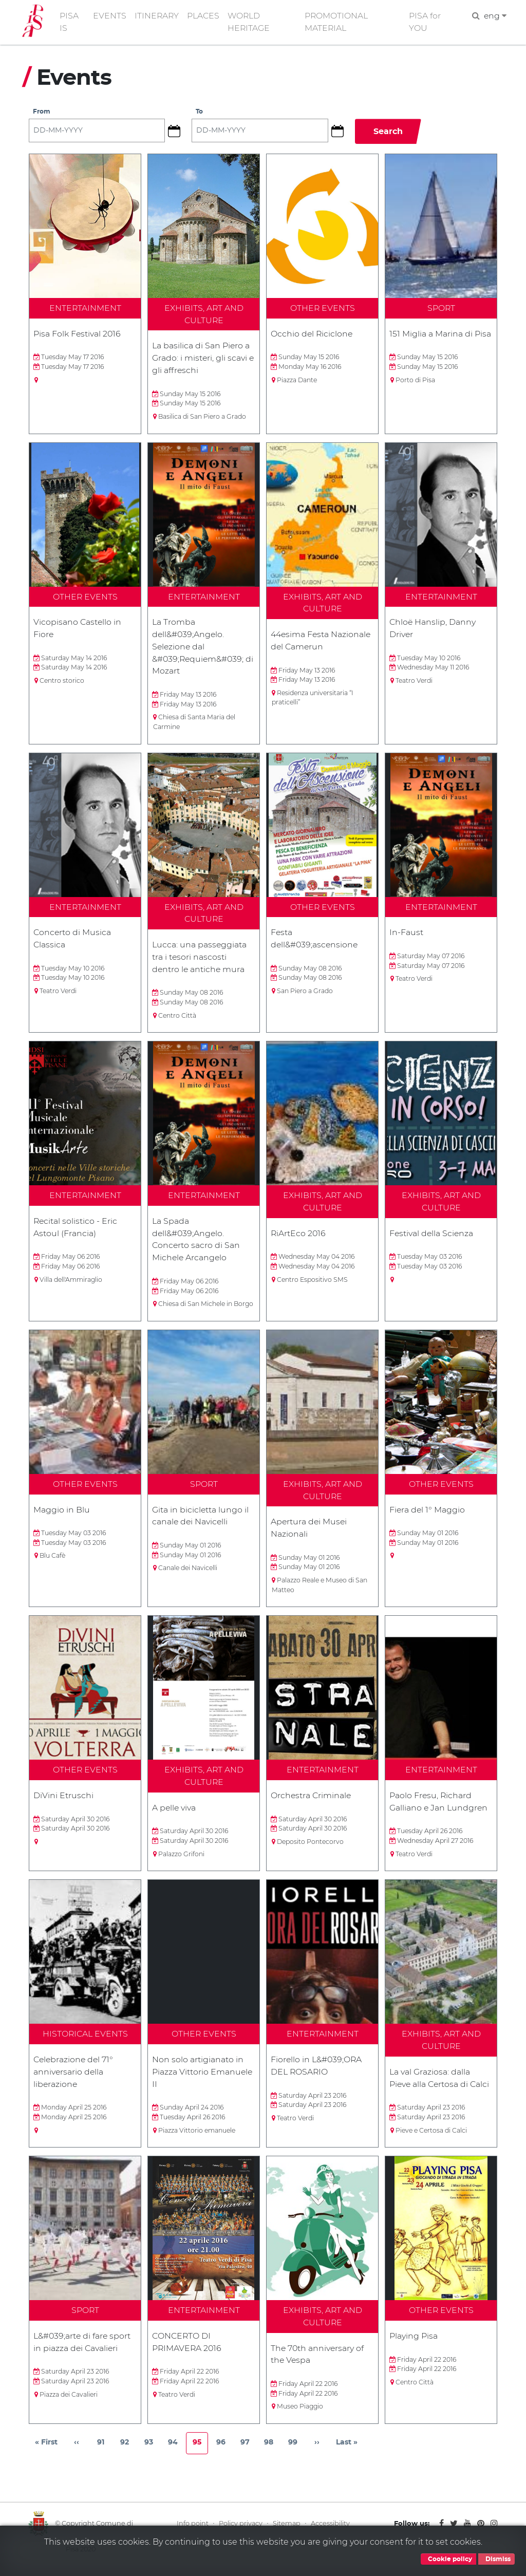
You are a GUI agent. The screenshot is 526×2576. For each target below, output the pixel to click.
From (41, 112)
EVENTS (109, 16)
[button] (178, 131)
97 (248, 2450)
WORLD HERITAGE (250, 22)
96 (224, 2450)
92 (128, 2450)
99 (296, 2450)
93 (152, 2450)
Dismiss (496, 2559)
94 (176, 2450)
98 (271, 2450)
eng (494, 16)
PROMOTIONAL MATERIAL (337, 22)
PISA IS (69, 22)
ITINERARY (157, 16)
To (199, 112)
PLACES (204, 16)
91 (104, 2450)
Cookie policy (448, 2559)
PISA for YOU (425, 22)
